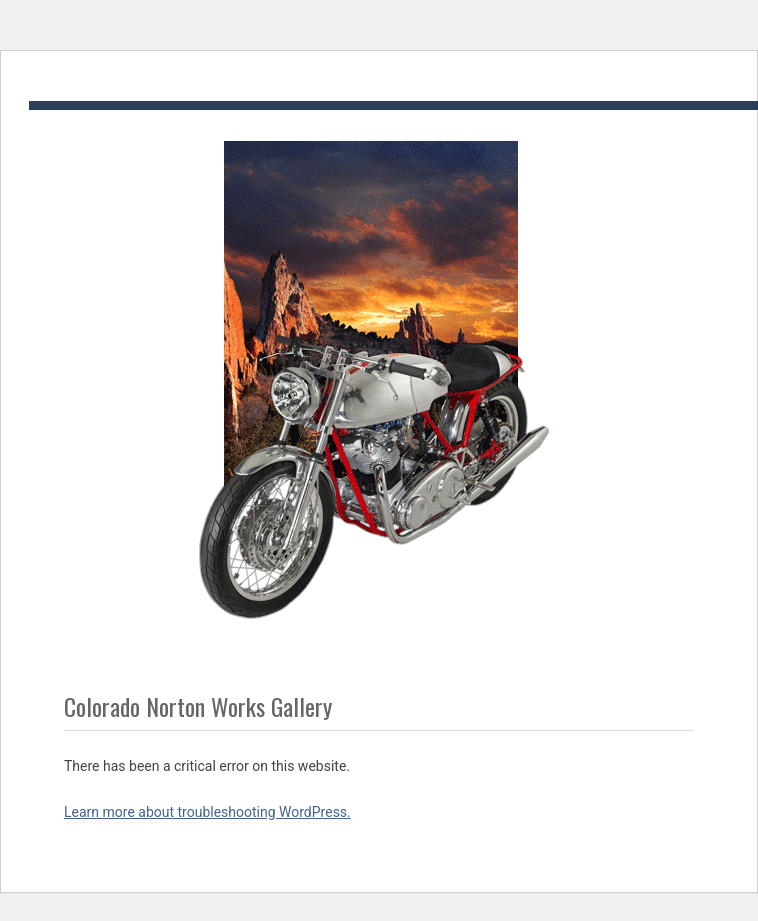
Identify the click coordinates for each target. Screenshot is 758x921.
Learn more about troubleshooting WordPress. (207, 812)
